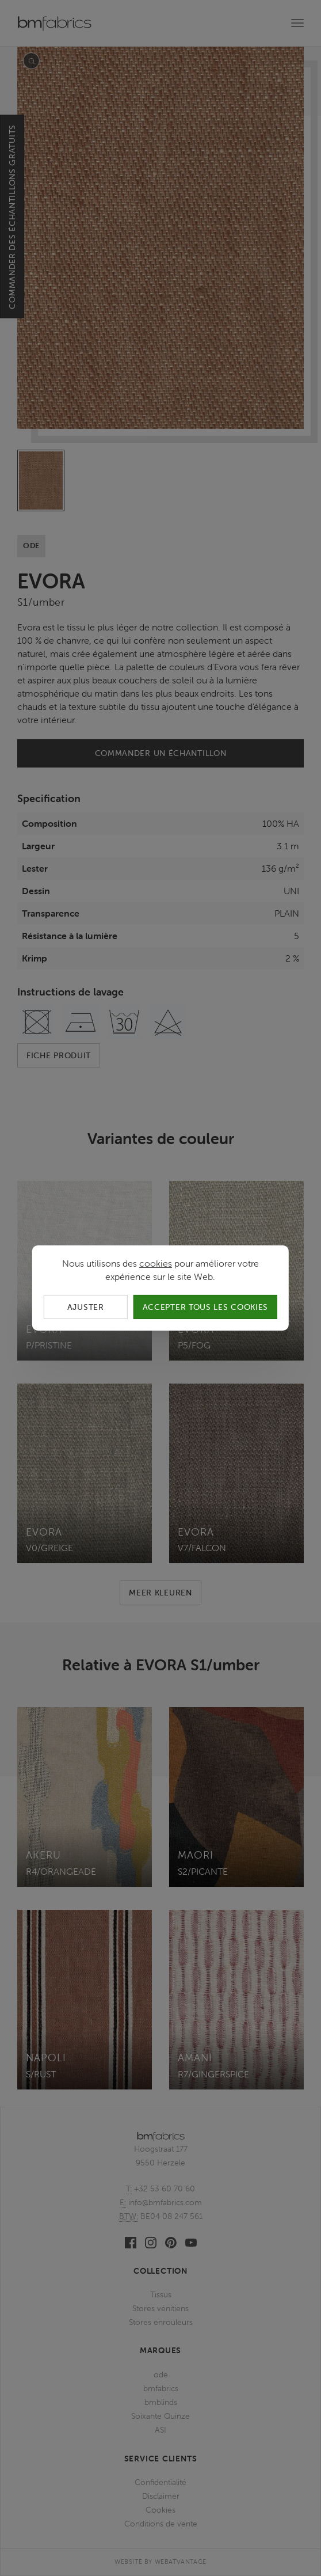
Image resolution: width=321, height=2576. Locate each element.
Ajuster (85, 1307)
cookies (155, 1263)
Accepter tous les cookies (206, 1307)
